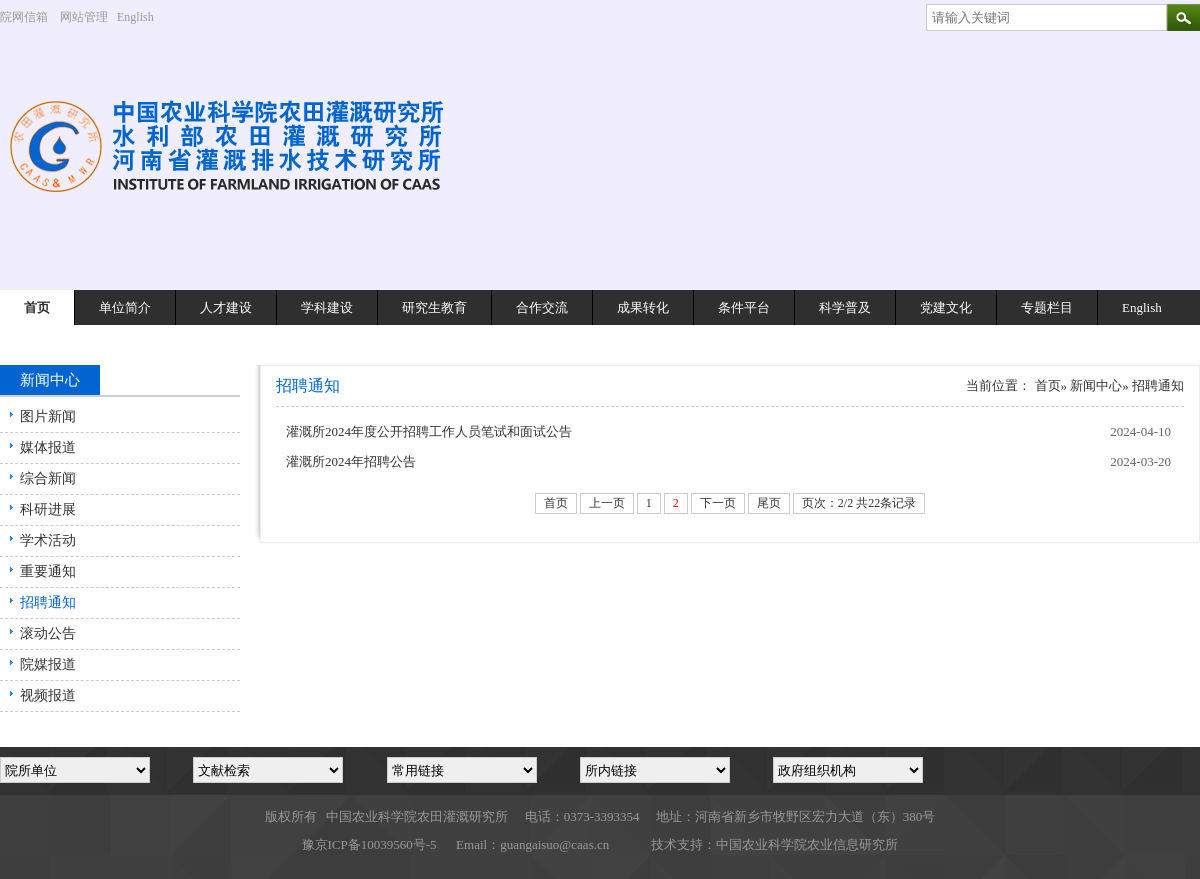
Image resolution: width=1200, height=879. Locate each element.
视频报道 (48, 695)
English (143, 17)
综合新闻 (48, 478)
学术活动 (48, 540)
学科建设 (327, 307)
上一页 (607, 503)
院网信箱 (24, 17)
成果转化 (643, 307)
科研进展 (48, 509)
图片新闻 (48, 416)
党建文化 (946, 307)
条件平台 (744, 307)
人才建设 (226, 307)
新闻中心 (1096, 385)
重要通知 (48, 571)
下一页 (718, 503)
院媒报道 (48, 664)
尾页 (769, 503)
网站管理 (84, 17)
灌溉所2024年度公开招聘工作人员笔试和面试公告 (429, 431)
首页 (37, 307)
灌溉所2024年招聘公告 (351, 461)
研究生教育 (434, 307)
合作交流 (542, 307)
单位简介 (125, 307)
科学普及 (845, 307)
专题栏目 (1047, 307)
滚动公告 (48, 633)
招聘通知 (48, 602)
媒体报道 (48, 447)
